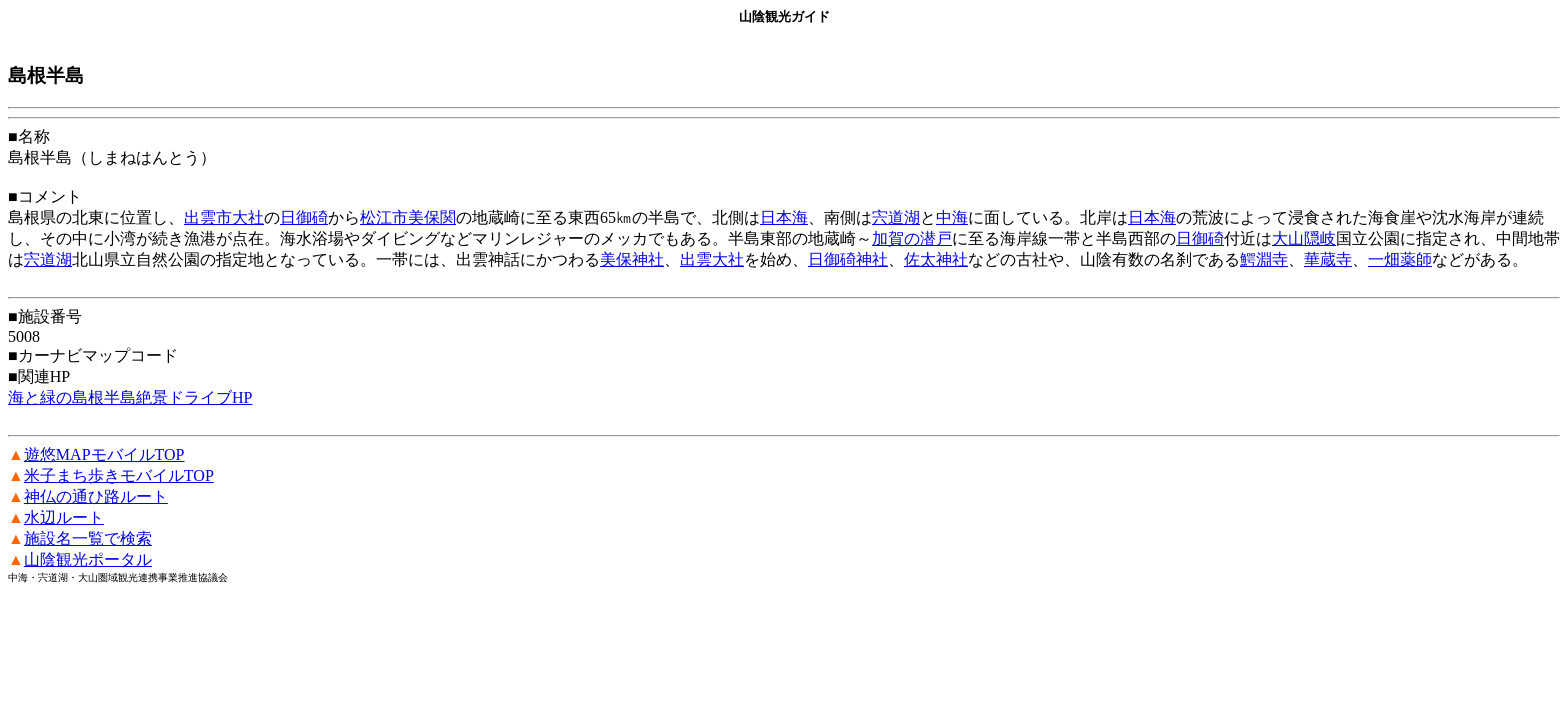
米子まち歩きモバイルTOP (119, 475)
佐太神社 (936, 259)
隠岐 (1320, 238)
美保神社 (632, 259)
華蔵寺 (1328, 259)
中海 (952, 217)
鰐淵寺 (1264, 259)
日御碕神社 (848, 259)
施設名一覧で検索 (88, 538)
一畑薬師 (1400, 259)
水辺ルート (64, 517)
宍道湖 (896, 217)
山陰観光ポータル (88, 559)
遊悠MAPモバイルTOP (104, 454)
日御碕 (304, 217)
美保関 (432, 217)
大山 (1288, 238)
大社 (248, 217)
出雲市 (208, 217)
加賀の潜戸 (912, 238)
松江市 (384, 217)
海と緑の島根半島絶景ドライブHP (130, 397)
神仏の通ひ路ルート (96, 496)
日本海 (784, 217)
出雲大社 (712, 259)
